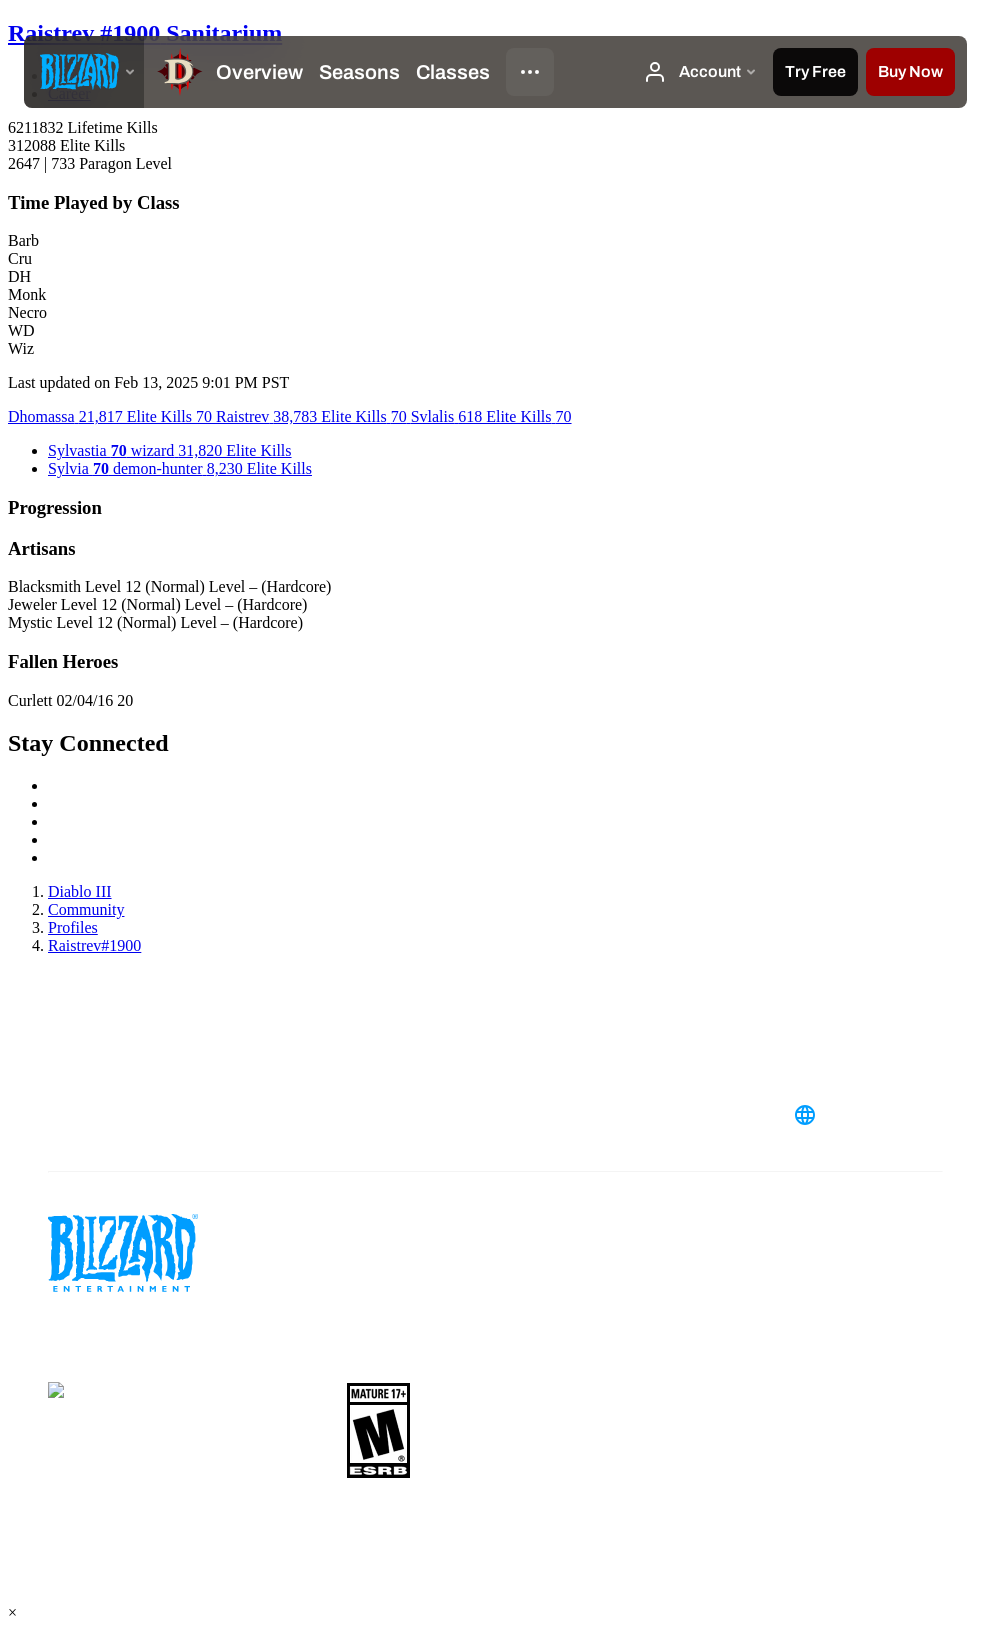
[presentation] (84, 72)
